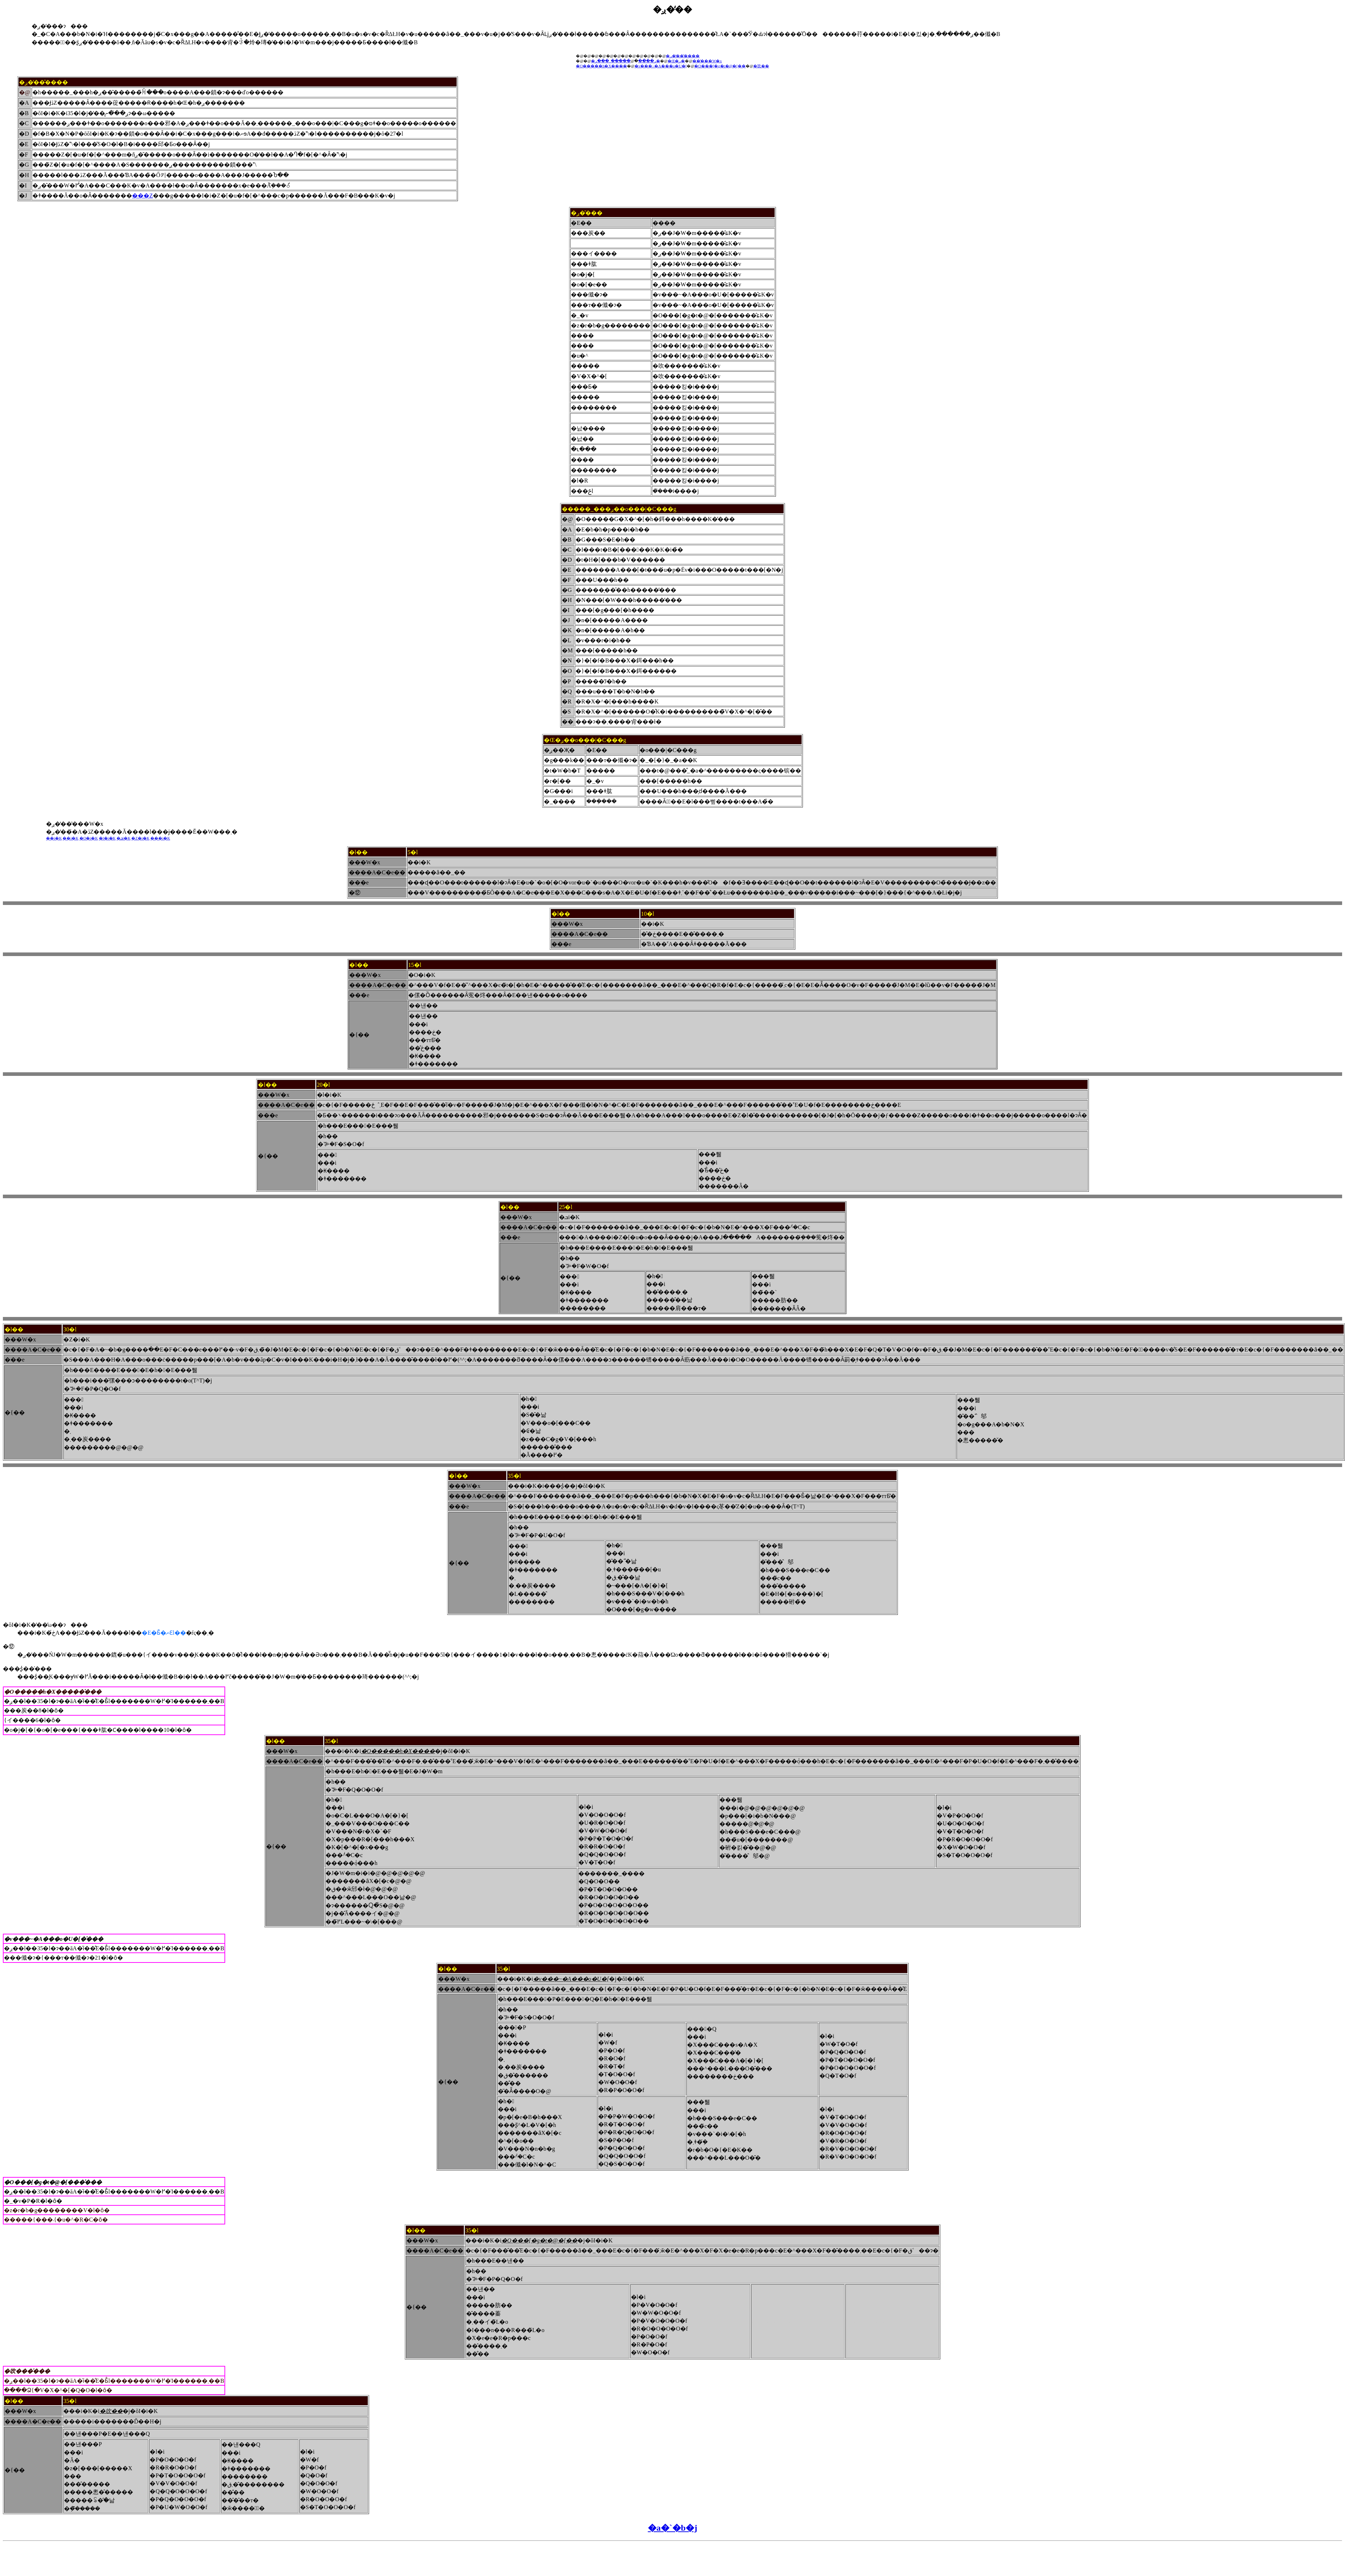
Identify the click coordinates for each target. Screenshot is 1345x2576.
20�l (323, 1085)
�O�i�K (88, 838)
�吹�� (761, 66)
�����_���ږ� (627, 61)
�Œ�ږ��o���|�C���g (585, 740)
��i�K (54, 838)
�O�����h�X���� (601, 66)
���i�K (160, 838)
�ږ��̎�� (587, 213)
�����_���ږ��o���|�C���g (619, 509)
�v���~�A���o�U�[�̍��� (53, 1939)
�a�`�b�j (672, 2527)
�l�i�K (107, 838)
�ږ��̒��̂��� (683, 56)
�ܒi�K (124, 838)
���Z (142, 196)
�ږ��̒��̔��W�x (74, 824)
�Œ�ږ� (676, 61)
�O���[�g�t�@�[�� (720, 66)
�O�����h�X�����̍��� (52, 1692)
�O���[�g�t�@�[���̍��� (53, 2182)
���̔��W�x (707, 61)
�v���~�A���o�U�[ (661, 66)
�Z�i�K (140, 838)
